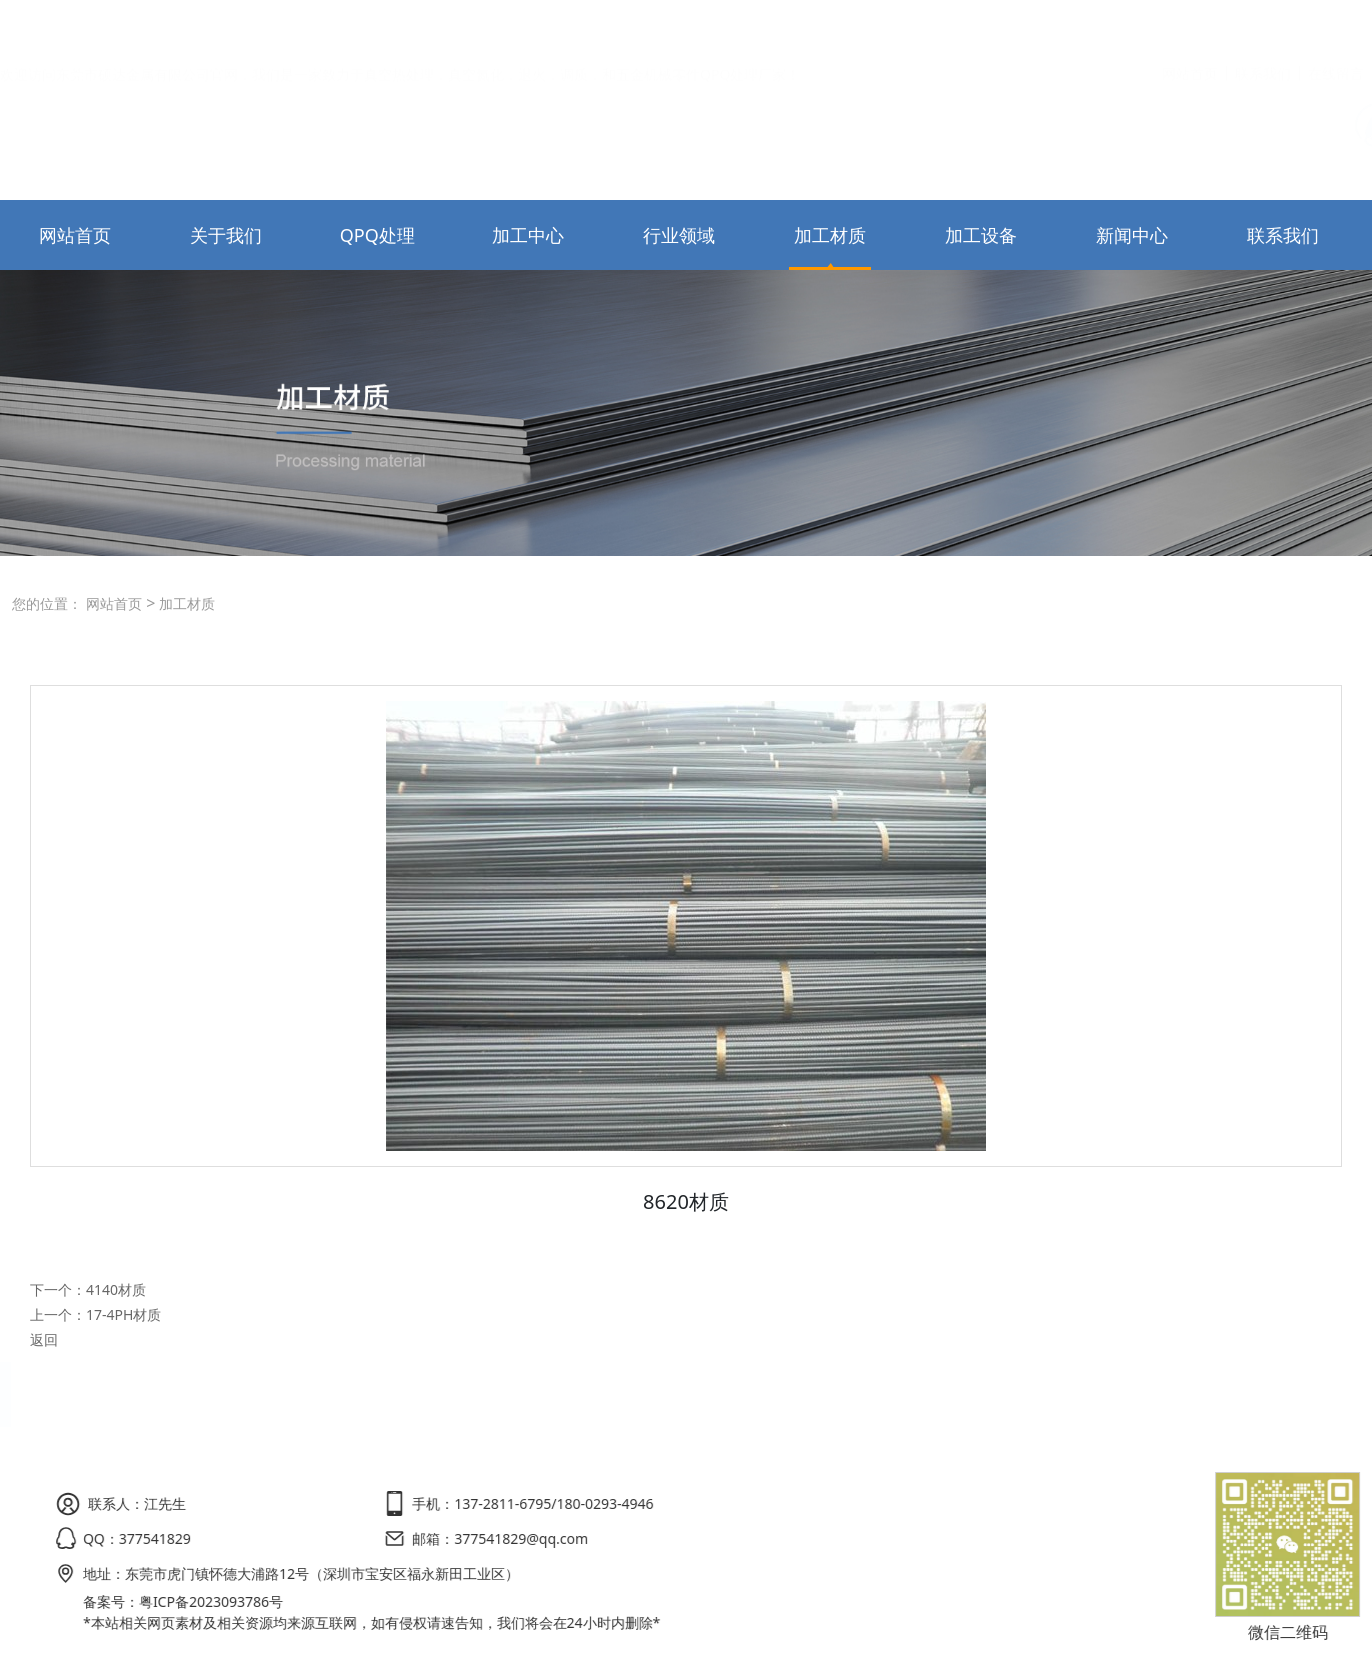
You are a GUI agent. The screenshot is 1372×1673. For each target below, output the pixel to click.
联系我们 (1263, 26)
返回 (44, 1339)
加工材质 (830, 235)
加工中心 (528, 235)
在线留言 (1336, 26)
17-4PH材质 (123, 1314)
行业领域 (679, 235)
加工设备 (981, 235)
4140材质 (116, 1289)
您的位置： (47, 603)
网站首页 (1190, 26)
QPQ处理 (377, 235)
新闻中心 (1132, 235)
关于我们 (226, 235)
